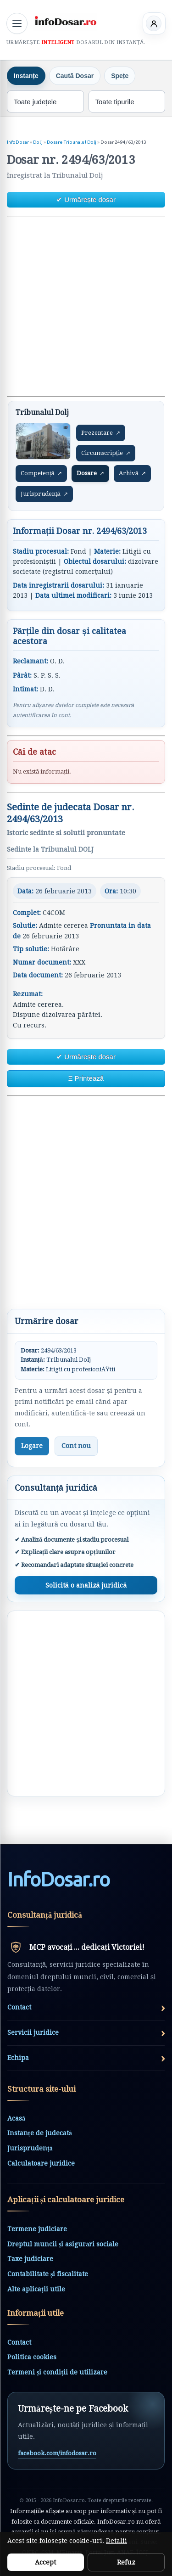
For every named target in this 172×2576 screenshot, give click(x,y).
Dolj (38, 142)
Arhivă (132, 473)
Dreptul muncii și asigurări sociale (62, 2244)
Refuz (126, 2562)
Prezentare (100, 433)
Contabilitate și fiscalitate (47, 2274)
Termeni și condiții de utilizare (57, 2372)
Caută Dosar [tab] (75, 75)
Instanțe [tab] (26, 75)
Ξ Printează (86, 1078)
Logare (32, 1445)
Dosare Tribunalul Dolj (72, 142)
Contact (19, 2342)
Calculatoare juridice (41, 2163)
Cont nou (76, 1445)
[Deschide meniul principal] (17, 23)
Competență (41, 473)
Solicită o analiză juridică (86, 1585)
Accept (45, 2562)
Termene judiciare (37, 2229)
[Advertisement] (86, 306)
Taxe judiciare (30, 2258)
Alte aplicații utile (36, 2289)
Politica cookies (31, 2357)
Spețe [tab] (119, 75)
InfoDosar (18, 142)
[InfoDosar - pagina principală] (65, 22)
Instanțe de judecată (39, 2133)
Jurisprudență (44, 494)
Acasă (16, 2118)
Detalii (116, 2540)
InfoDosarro (58, 1879)
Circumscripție (105, 453)
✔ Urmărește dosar (86, 199)
